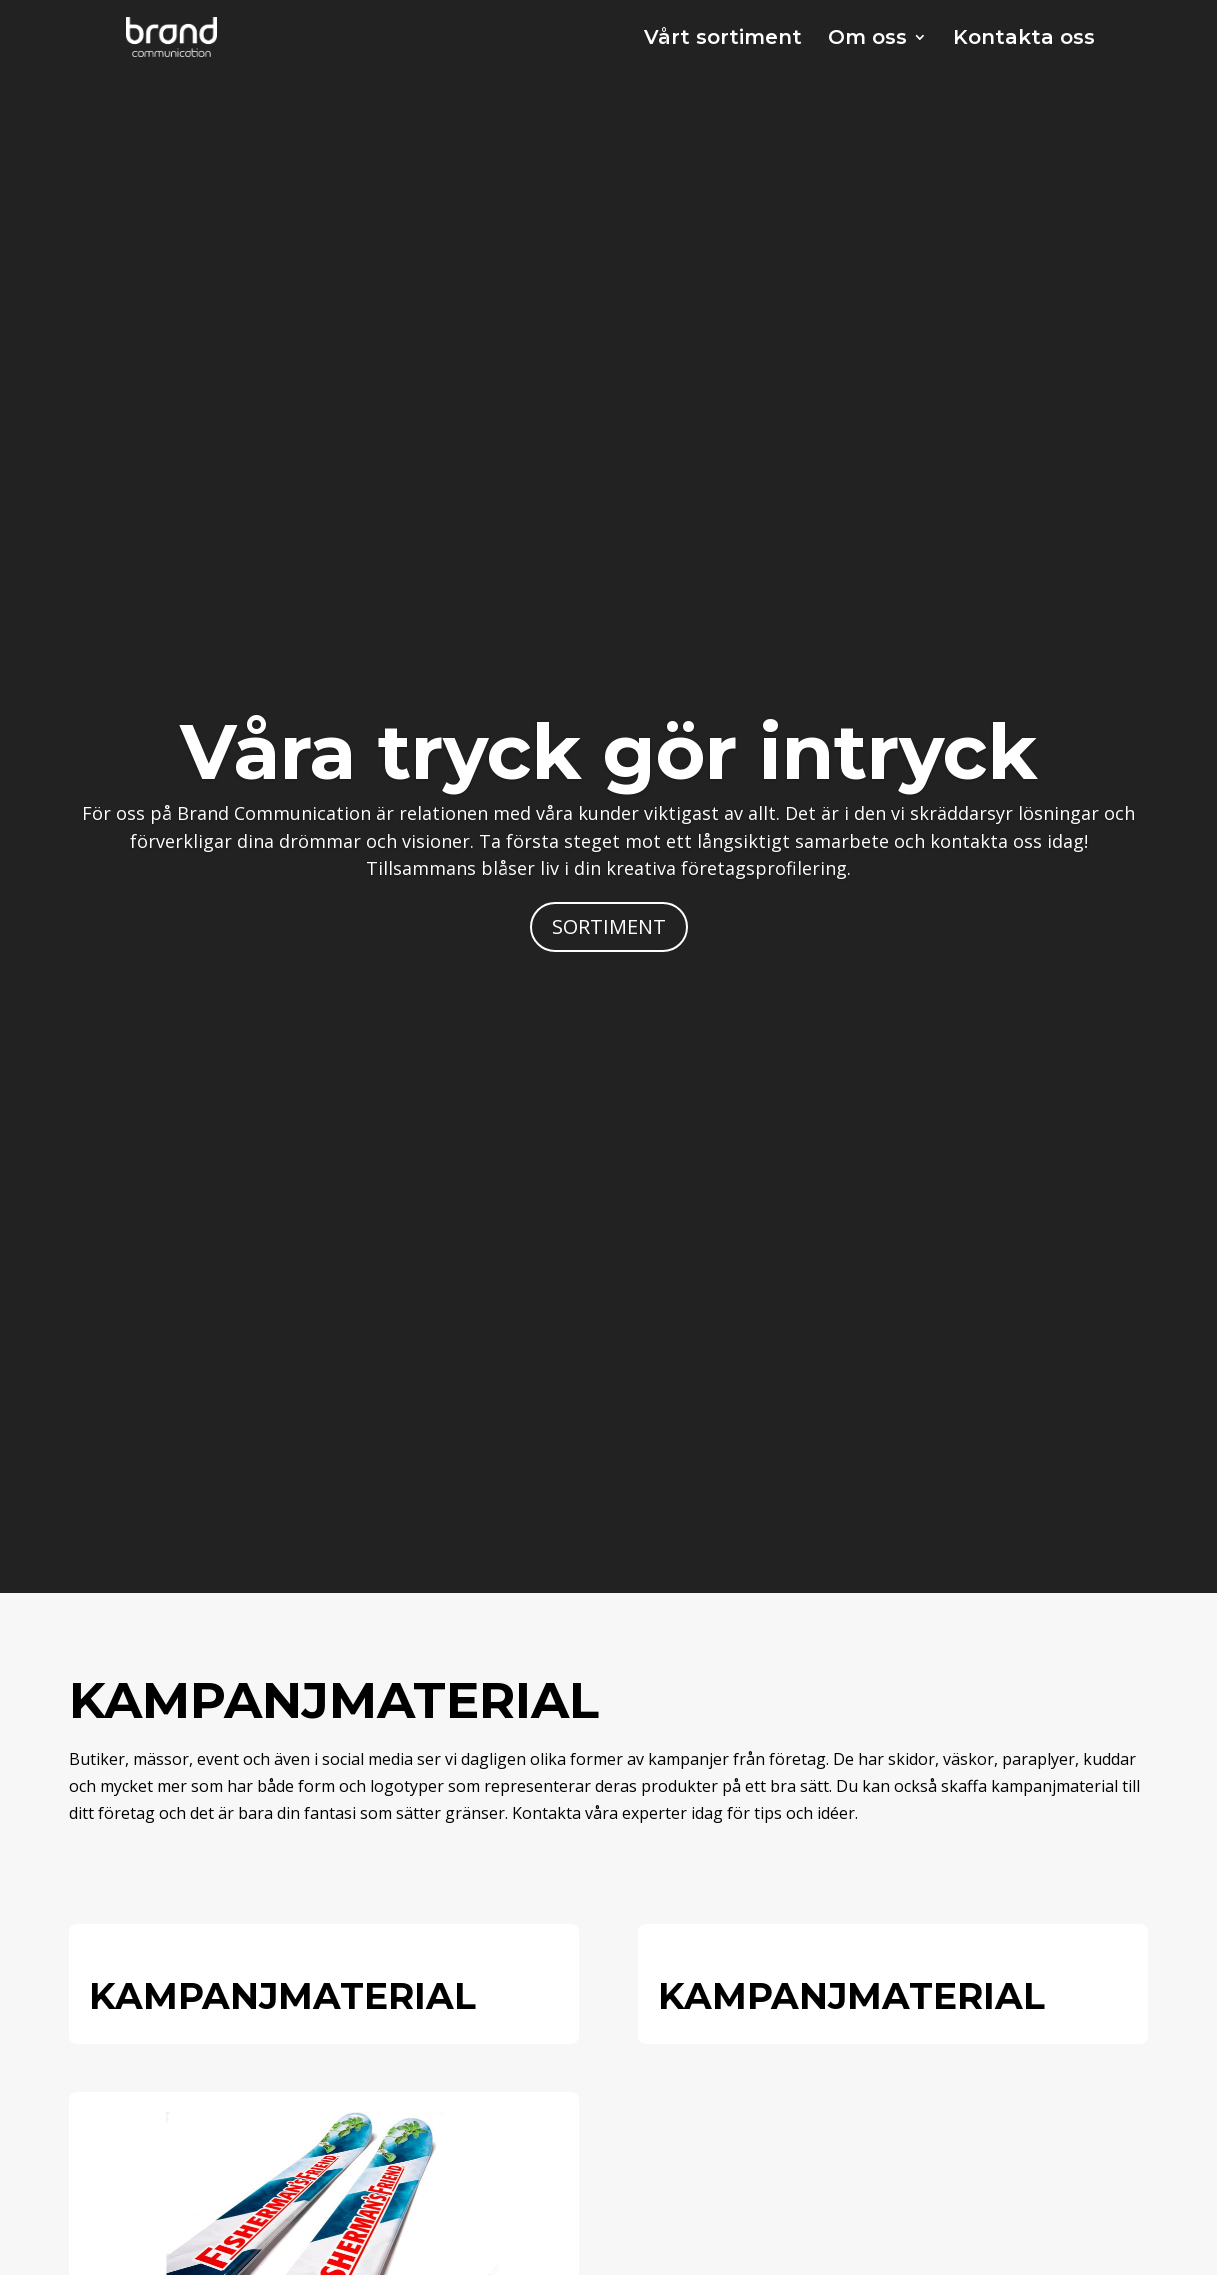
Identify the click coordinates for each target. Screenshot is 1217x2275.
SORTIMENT (609, 926)
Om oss (867, 39)
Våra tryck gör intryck (608, 751)
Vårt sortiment (723, 39)
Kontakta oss (1024, 39)
